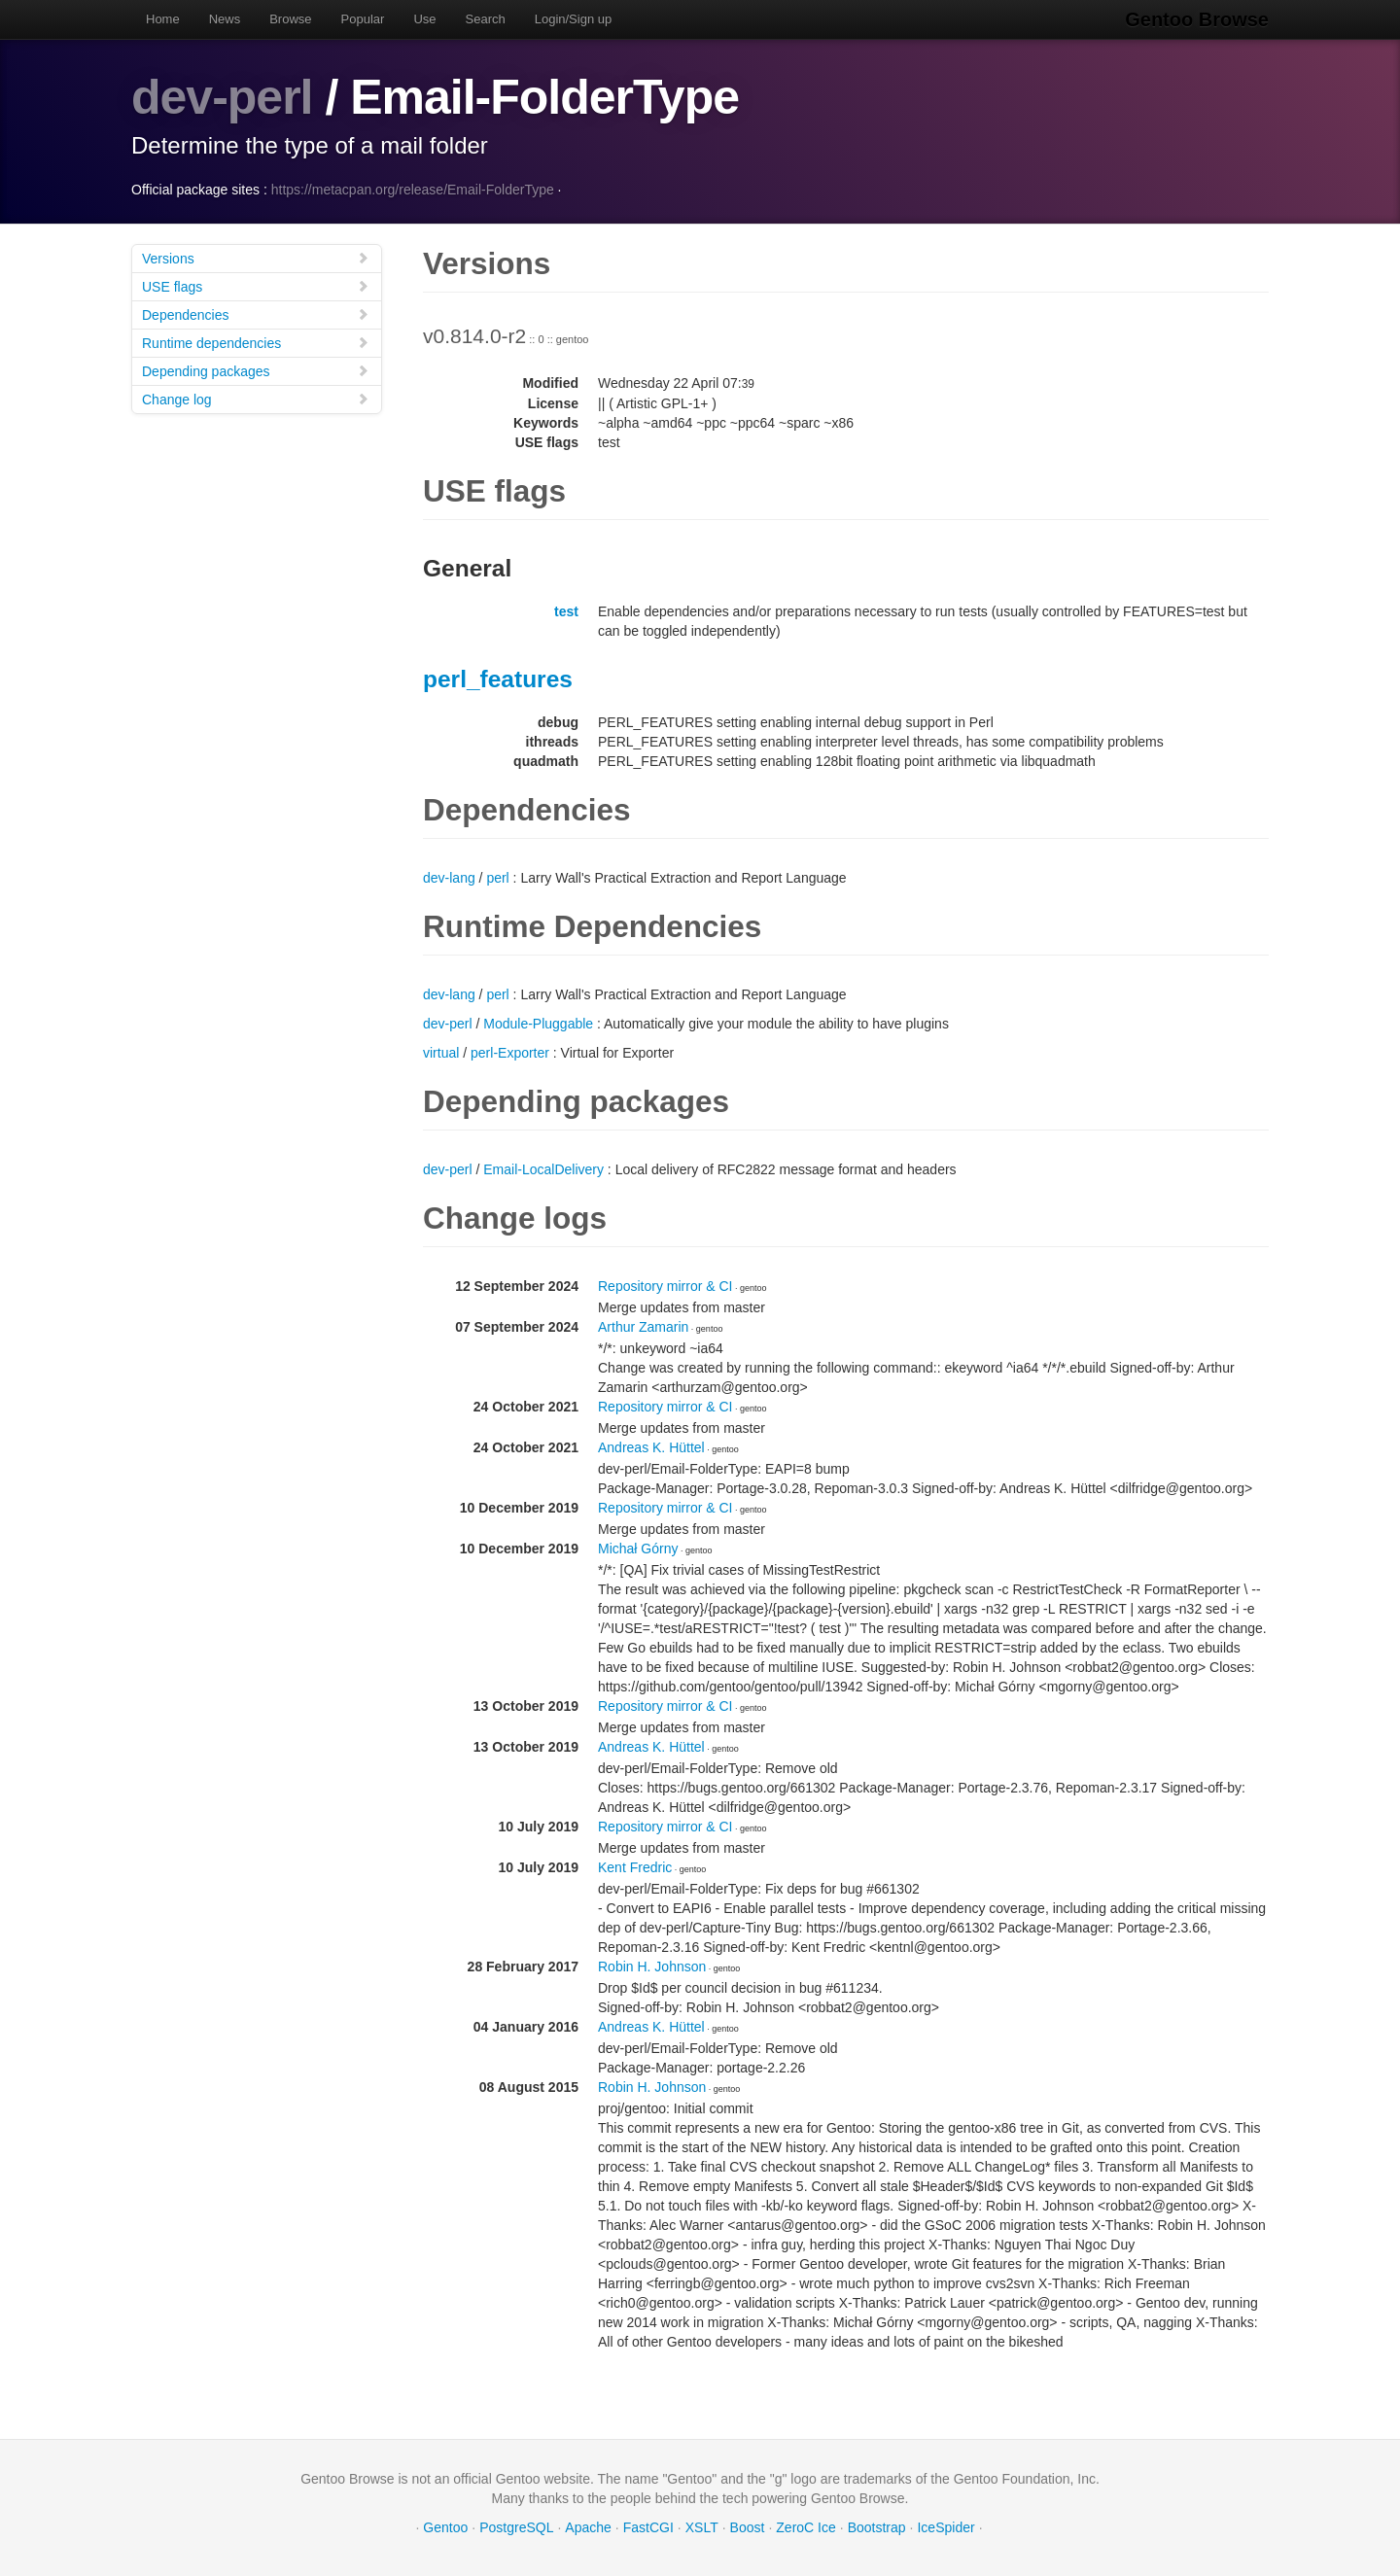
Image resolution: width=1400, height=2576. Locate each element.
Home (163, 19)
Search (486, 19)
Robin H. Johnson (652, 1966)
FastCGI (648, 2527)
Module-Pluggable (538, 1023)
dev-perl (222, 97)
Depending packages (255, 371)
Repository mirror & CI (665, 1286)
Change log (255, 399)
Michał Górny (638, 1548)
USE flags (255, 286)
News (225, 19)
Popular (363, 19)
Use (424, 19)
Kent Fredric (635, 1867)
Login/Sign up (573, 19)
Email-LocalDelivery (543, 1169)
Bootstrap (877, 2527)
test (566, 611)
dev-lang (449, 878)
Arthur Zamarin (643, 1327)
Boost (747, 2527)
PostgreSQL (516, 2527)
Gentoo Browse (1197, 19)
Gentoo (445, 2527)
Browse (290, 19)
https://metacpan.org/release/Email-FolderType (412, 189)
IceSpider (945, 2527)
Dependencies (255, 314)
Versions (255, 258)
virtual (441, 1053)
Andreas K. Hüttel (651, 1447)
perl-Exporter (510, 1053)
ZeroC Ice (805, 2527)
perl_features (498, 679)
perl (497, 878)
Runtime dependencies (255, 342)
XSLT (701, 2527)
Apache (588, 2527)
